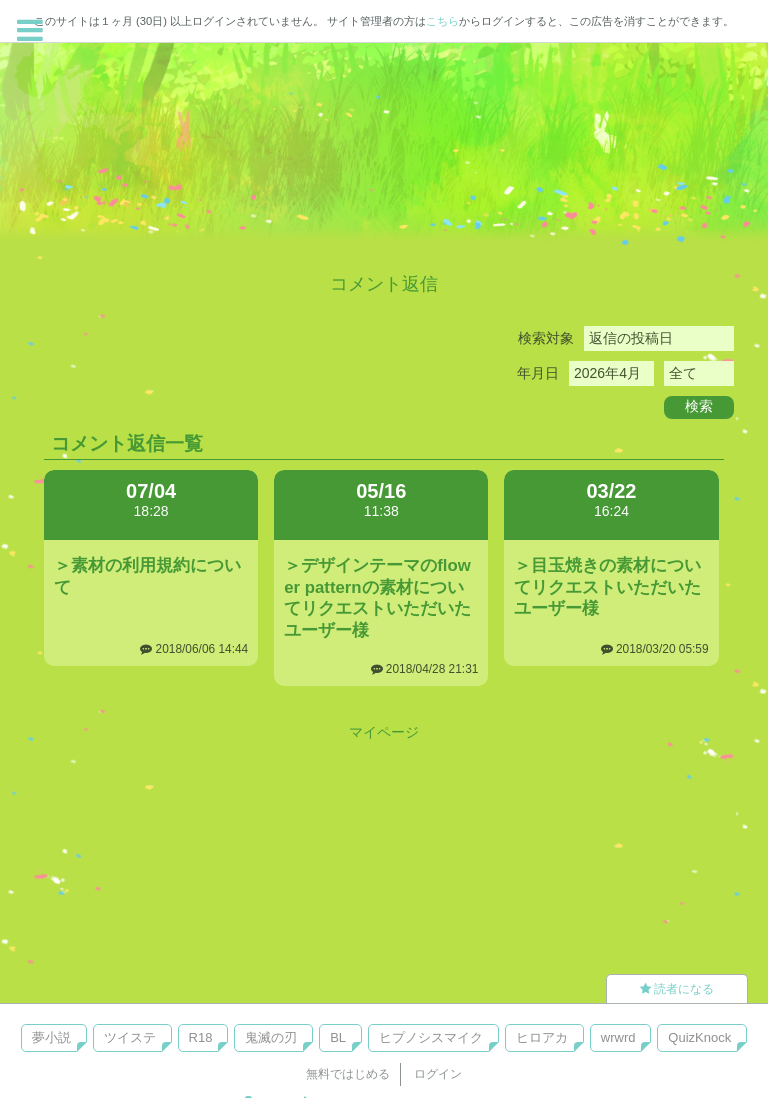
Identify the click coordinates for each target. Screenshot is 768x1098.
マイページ (384, 732)
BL (338, 1037)
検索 (699, 406)
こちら (442, 21)
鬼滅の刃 (271, 1037)
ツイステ (130, 1037)
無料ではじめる (348, 1074)
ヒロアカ (542, 1037)
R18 (201, 1037)
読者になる (677, 989)
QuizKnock (699, 1037)
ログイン (438, 1074)
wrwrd (618, 1037)
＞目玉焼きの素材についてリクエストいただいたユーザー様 (607, 587)
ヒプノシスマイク (431, 1037)
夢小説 (51, 1037)
